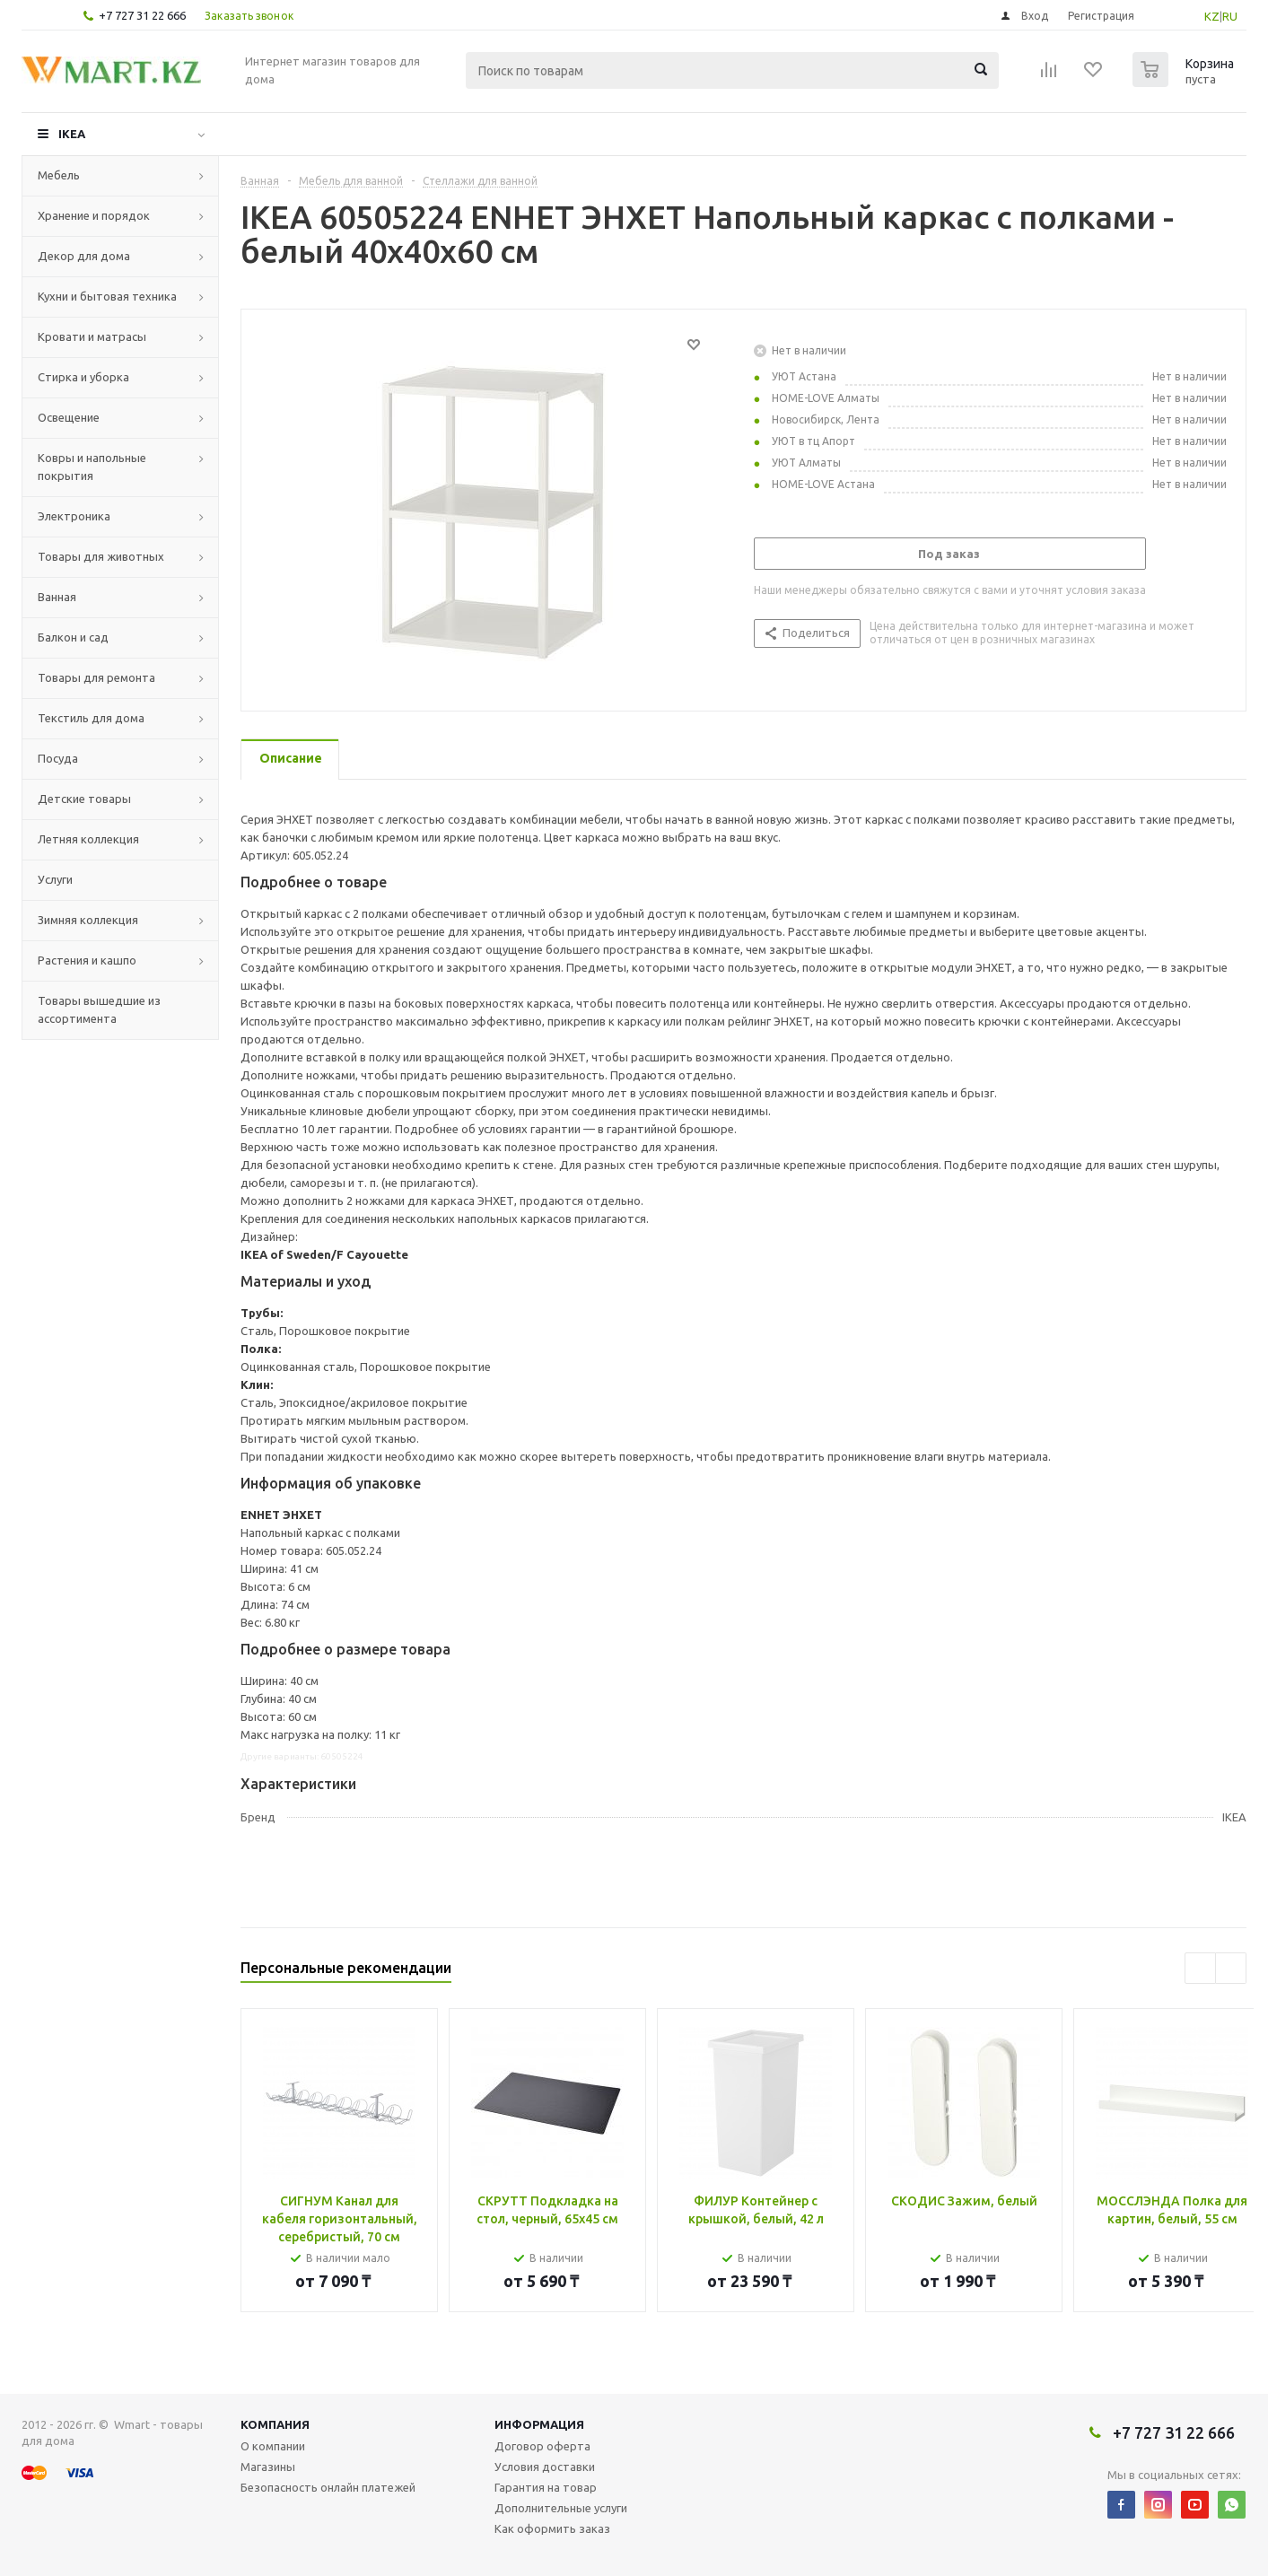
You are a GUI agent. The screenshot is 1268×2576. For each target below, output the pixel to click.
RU (1229, 16)
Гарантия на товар (545, 2487)
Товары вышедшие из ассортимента (99, 1009)
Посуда (58, 758)
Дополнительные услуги (560, 2508)
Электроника (74, 516)
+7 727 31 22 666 (142, 15)
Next (1231, 1968)
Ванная (57, 596)
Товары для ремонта (96, 677)
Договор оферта (542, 2446)
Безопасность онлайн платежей (327, 2487)
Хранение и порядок (94, 215)
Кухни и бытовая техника (107, 296)
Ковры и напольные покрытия (92, 466)
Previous (1200, 1968)
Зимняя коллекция (88, 919)
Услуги (55, 879)
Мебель (59, 175)
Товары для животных (101, 556)
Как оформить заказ (552, 2528)
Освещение (69, 417)
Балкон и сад (73, 637)
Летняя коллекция (88, 839)
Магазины (267, 2466)
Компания (275, 2424)
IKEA (71, 133)
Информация (539, 2424)
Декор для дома (84, 255)
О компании (272, 2446)
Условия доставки (544, 2466)
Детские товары (84, 798)
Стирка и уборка (83, 377)
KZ (1212, 16)
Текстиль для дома (91, 718)
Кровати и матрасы (92, 336)
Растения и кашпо (87, 960)
